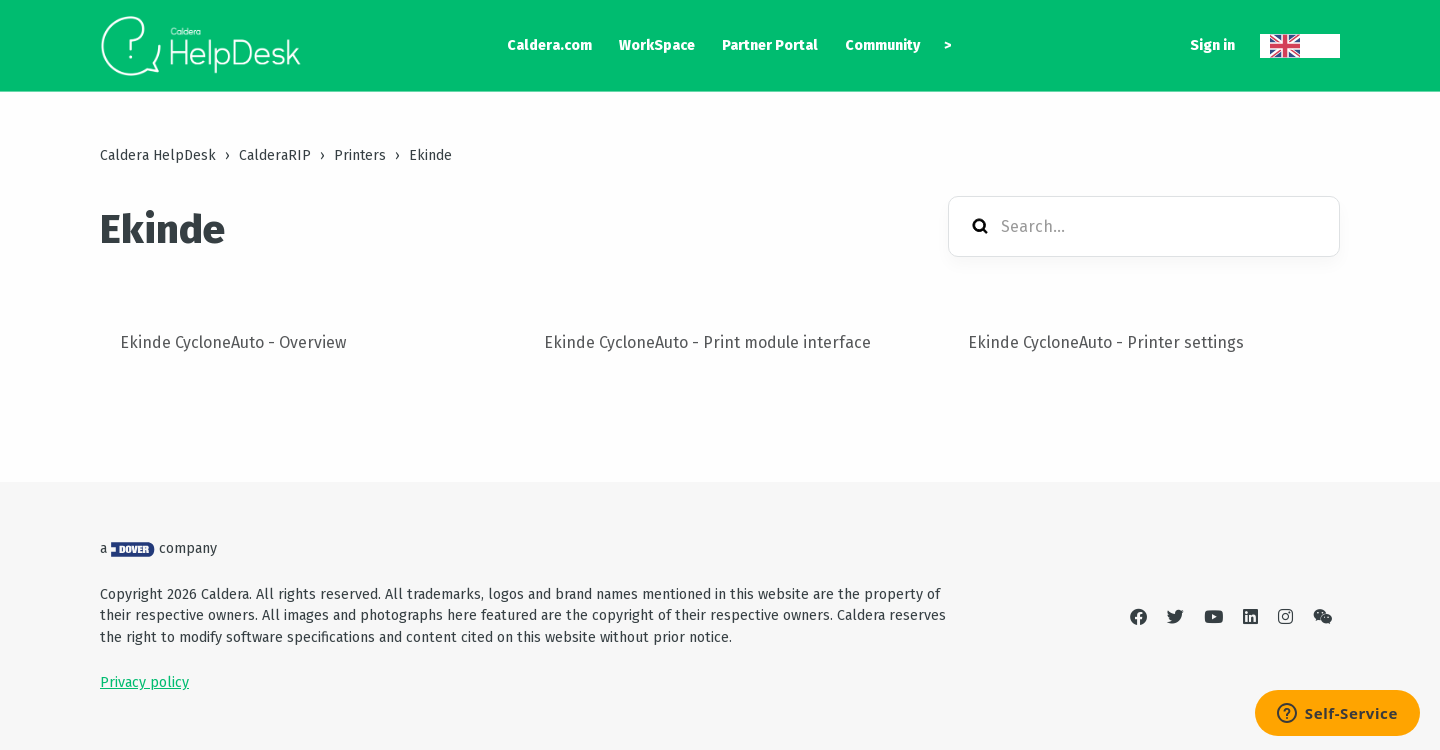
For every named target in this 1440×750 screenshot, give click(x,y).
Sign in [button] (1212, 45)
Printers (360, 155)
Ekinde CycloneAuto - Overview (233, 342)
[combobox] (1300, 46)
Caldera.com (549, 45)
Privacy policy (144, 682)
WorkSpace (657, 45)
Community (882, 45)
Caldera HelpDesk (158, 155)
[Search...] (1144, 226)
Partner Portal (770, 45)
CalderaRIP (275, 155)
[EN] (1300, 46)
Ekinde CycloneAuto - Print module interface (707, 342)
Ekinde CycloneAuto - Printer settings (1106, 342)
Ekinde (430, 155)
